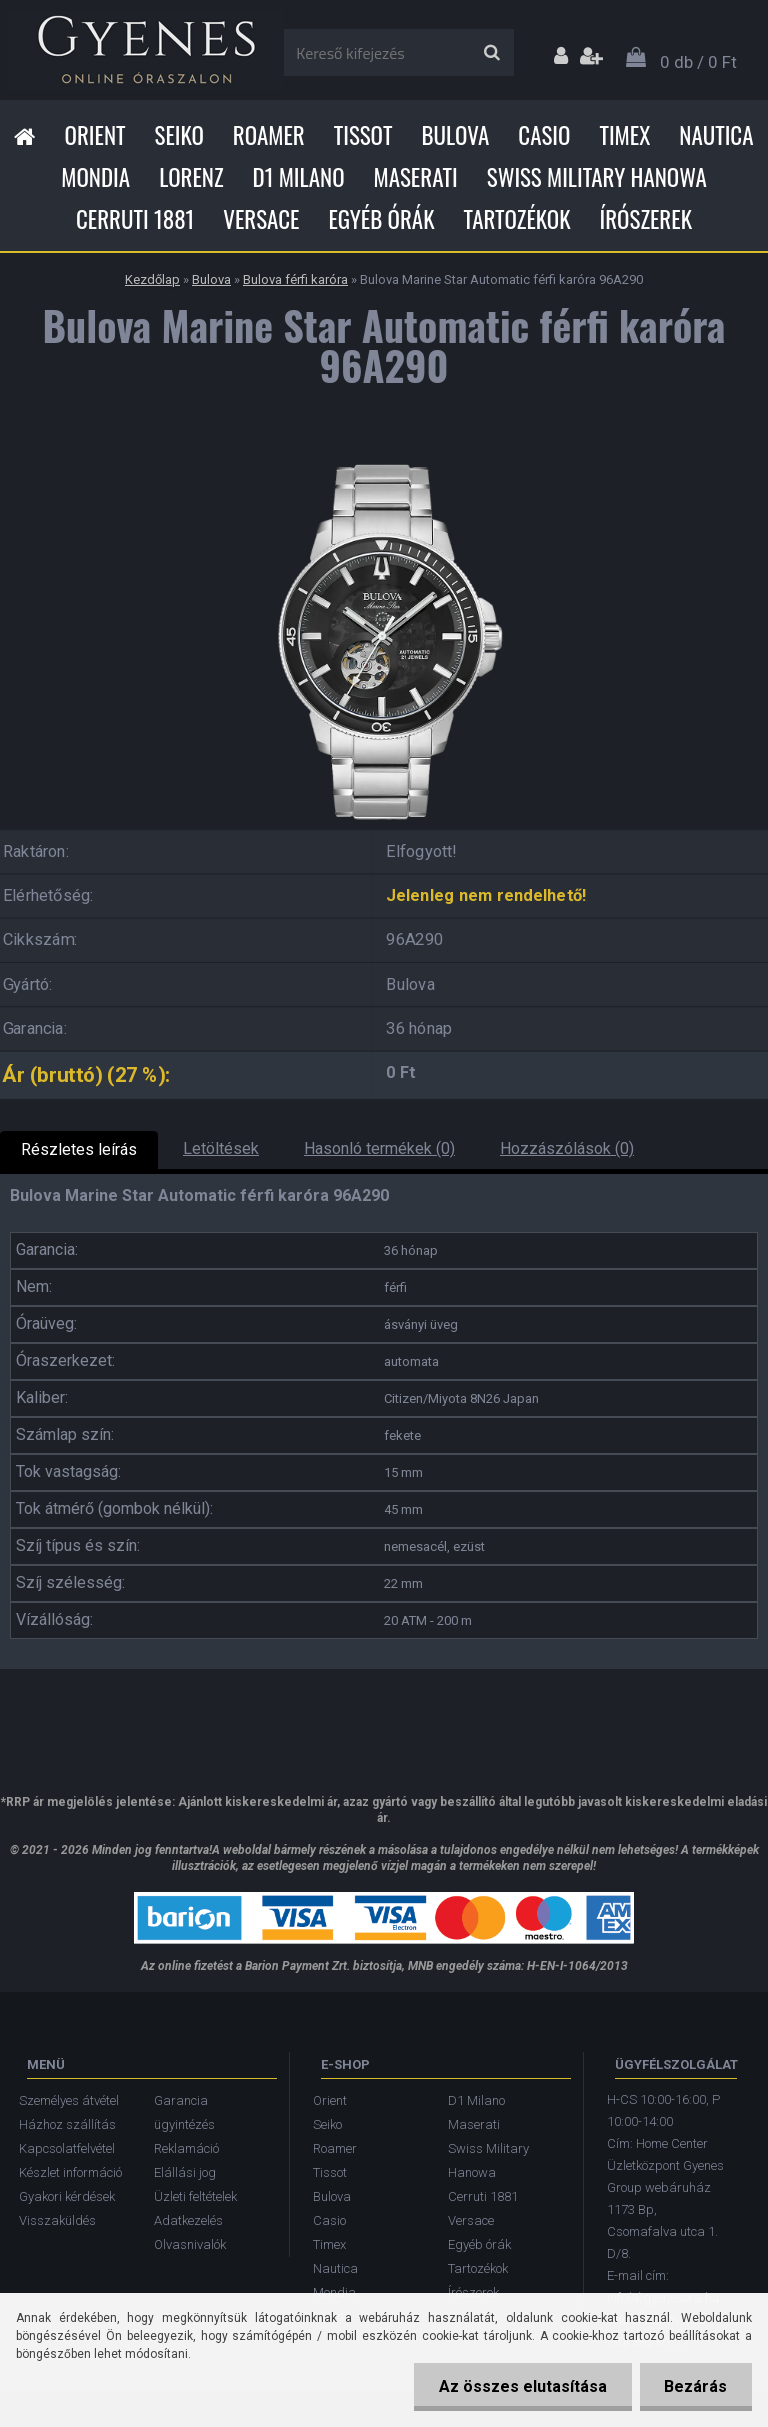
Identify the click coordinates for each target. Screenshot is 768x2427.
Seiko (179, 135)
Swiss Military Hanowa (597, 177)
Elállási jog (185, 2172)
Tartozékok (517, 219)
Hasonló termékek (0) (379, 1148)
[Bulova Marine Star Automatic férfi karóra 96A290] (384, 458)
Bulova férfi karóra (295, 279)
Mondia (95, 177)
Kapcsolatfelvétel (67, 2148)
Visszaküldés (57, 2220)
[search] (491, 53)
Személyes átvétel (69, 2100)
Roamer (269, 135)
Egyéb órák (381, 219)
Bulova (455, 135)
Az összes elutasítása (522, 2386)
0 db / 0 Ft (698, 62)
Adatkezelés (188, 2220)
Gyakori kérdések (67, 2196)
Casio (544, 135)
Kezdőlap (152, 279)
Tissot (363, 135)
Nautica (716, 135)
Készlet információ (70, 2172)
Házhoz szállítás (67, 2124)
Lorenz (191, 177)
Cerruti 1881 (135, 219)
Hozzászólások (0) (567, 1148)
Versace (261, 219)
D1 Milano (299, 177)
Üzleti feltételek (195, 2196)
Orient (94, 135)
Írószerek (646, 219)
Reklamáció (186, 2148)
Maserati (416, 177)
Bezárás (695, 2386)
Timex (624, 135)
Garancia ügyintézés (184, 2112)
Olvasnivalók (190, 2244)
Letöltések (221, 1148)
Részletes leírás (79, 1149)
